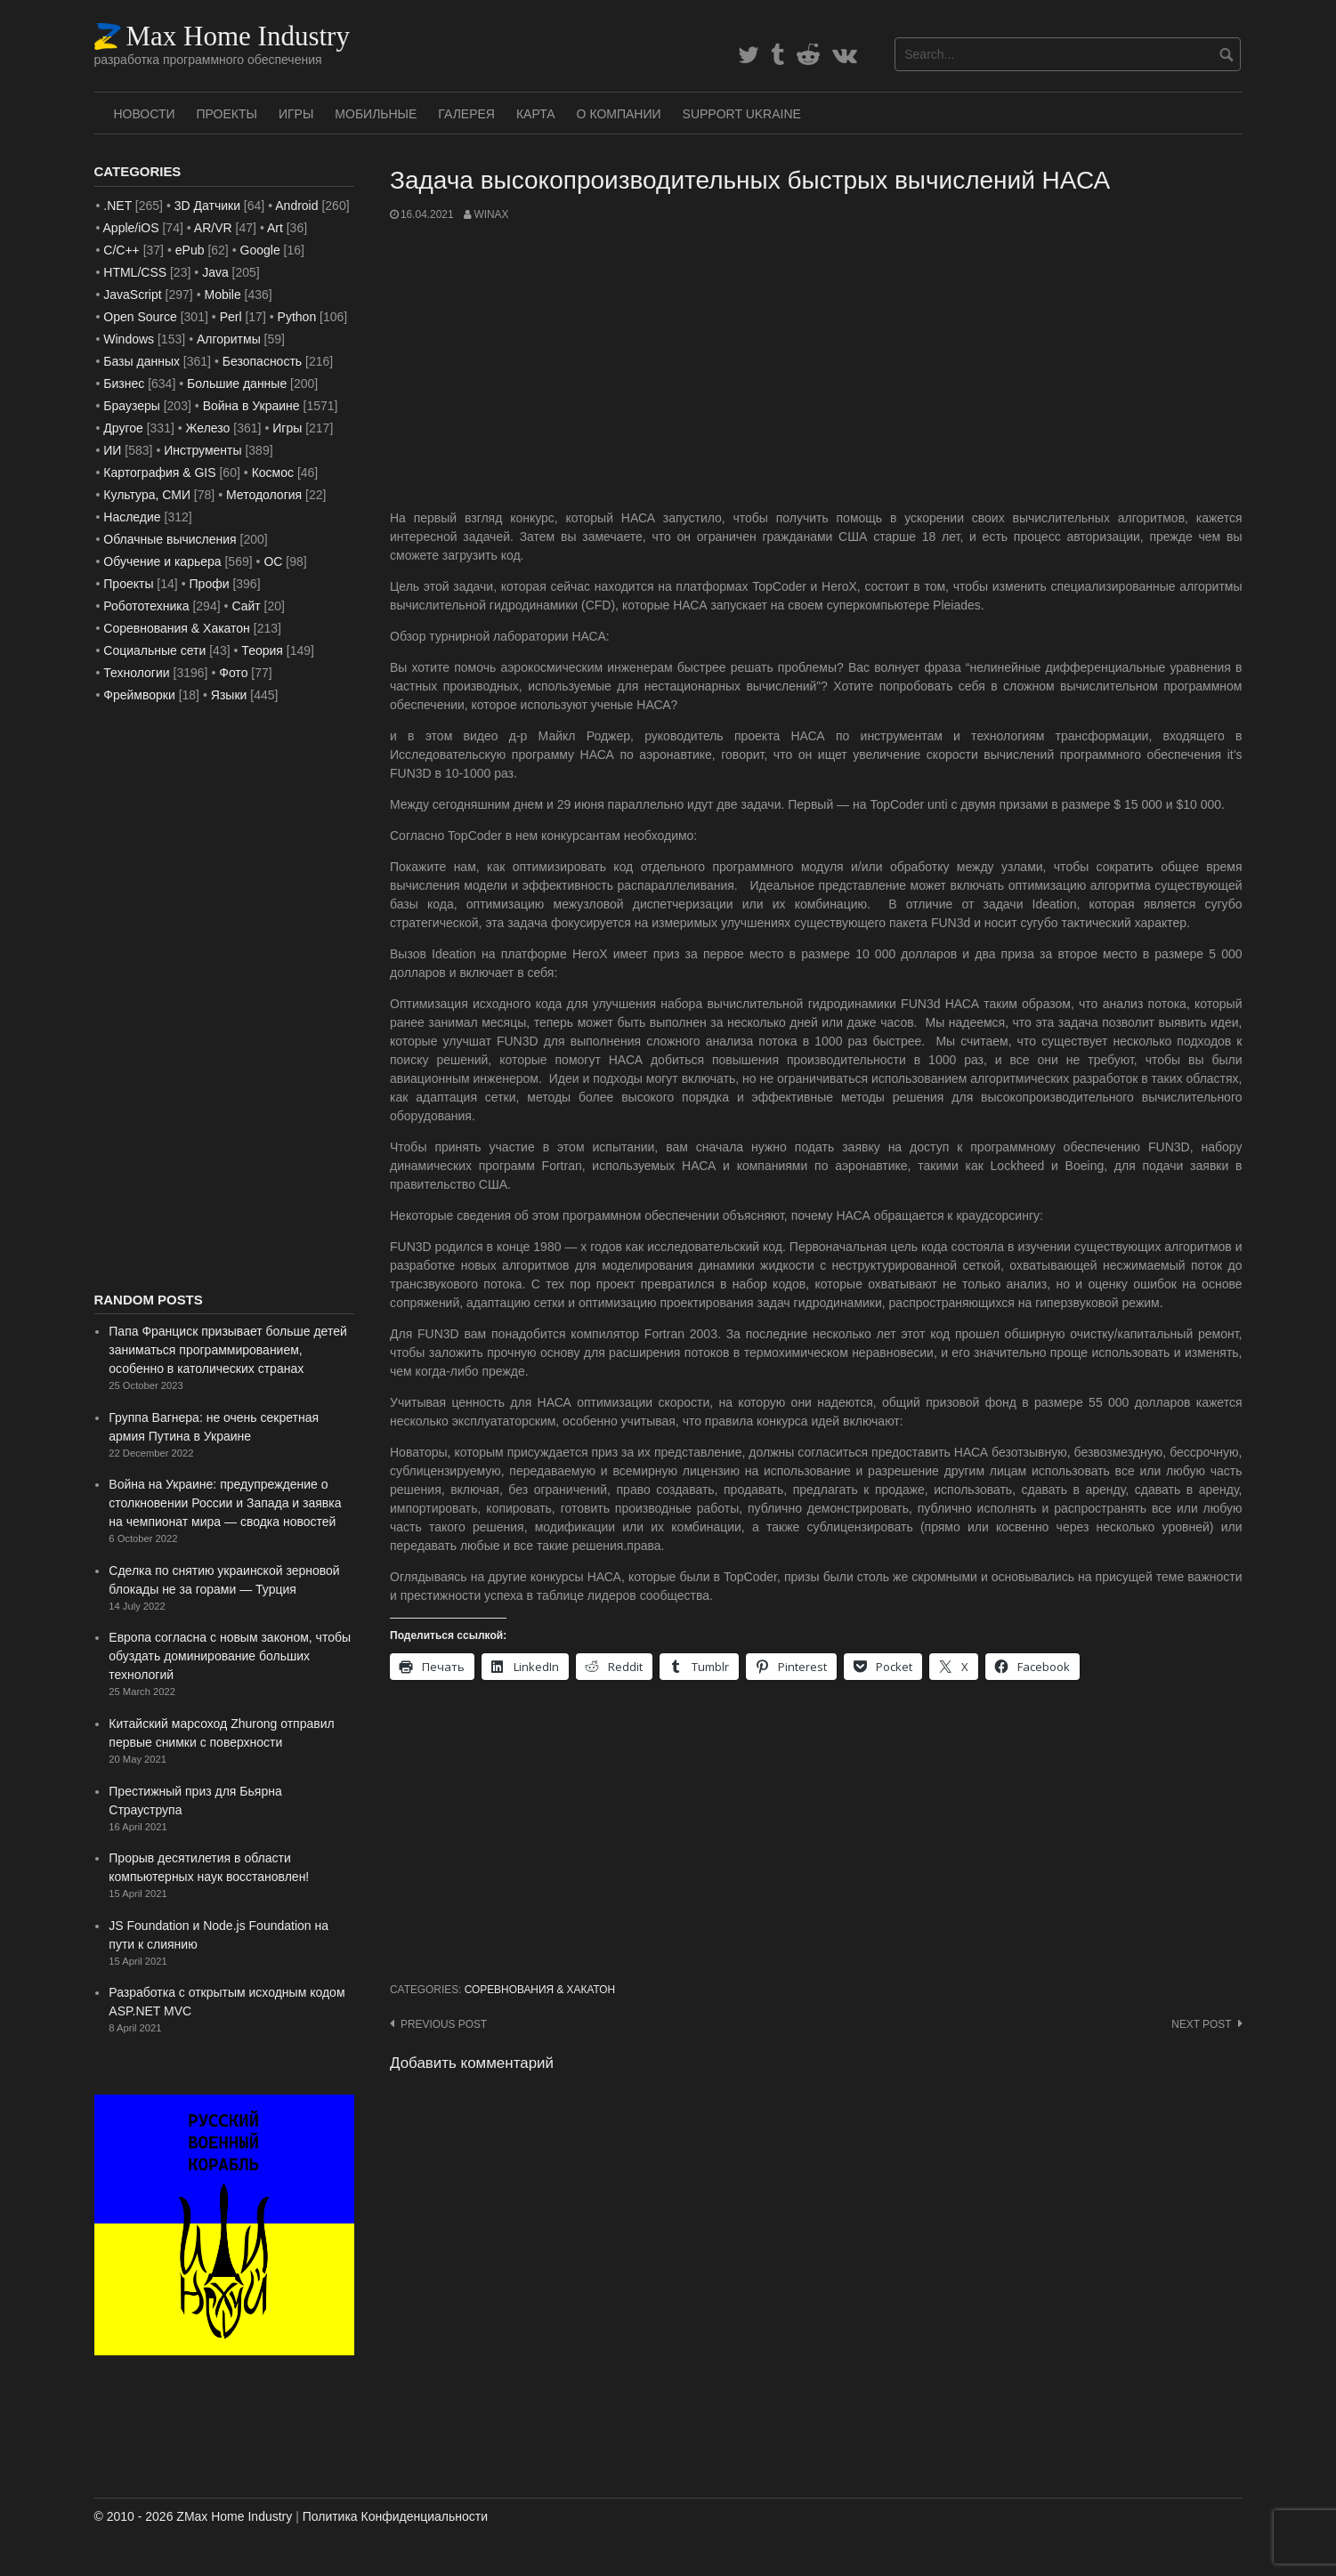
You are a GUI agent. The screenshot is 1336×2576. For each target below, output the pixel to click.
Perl (231, 317)
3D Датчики (207, 205)
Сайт (245, 606)
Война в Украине (251, 406)
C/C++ (121, 250)
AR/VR (213, 228)
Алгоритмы (229, 339)
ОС (272, 561)
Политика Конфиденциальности (395, 2516)
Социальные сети (154, 650)
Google (260, 250)
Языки (229, 695)
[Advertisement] (816, 365)
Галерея (466, 114)
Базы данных (141, 361)
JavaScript (132, 294)
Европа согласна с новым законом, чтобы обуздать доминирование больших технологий (230, 1656)
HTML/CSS (134, 272)
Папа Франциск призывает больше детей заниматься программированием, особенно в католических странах (227, 1350)
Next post (1201, 2024)
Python (297, 317)
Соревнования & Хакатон (540, 1989)
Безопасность (262, 361)
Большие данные (237, 383)
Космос (273, 472)
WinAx (491, 214)
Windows (128, 339)
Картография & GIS (159, 472)
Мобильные (376, 114)
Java (215, 272)
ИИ (112, 450)
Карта (535, 114)
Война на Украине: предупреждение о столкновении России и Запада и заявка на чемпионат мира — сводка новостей (225, 1503)
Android (296, 205)
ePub (190, 250)
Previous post (444, 2024)
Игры (296, 114)
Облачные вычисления (169, 539)
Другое (122, 428)
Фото (233, 673)
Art (275, 228)
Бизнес (123, 383)
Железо (208, 428)
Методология (264, 495)
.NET (117, 205)
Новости (144, 114)
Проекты (227, 114)
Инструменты (202, 450)
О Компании (619, 114)
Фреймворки (138, 695)
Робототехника (146, 606)
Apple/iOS (131, 228)
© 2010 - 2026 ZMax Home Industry (193, 2516)
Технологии (136, 673)
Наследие (131, 517)
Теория (262, 650)
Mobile (222, 294)
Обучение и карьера (162, 561)
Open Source (140, 317)
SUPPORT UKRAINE (742, 114)
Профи (210, 584)
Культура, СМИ (146, 495)
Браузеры (131, 406)
